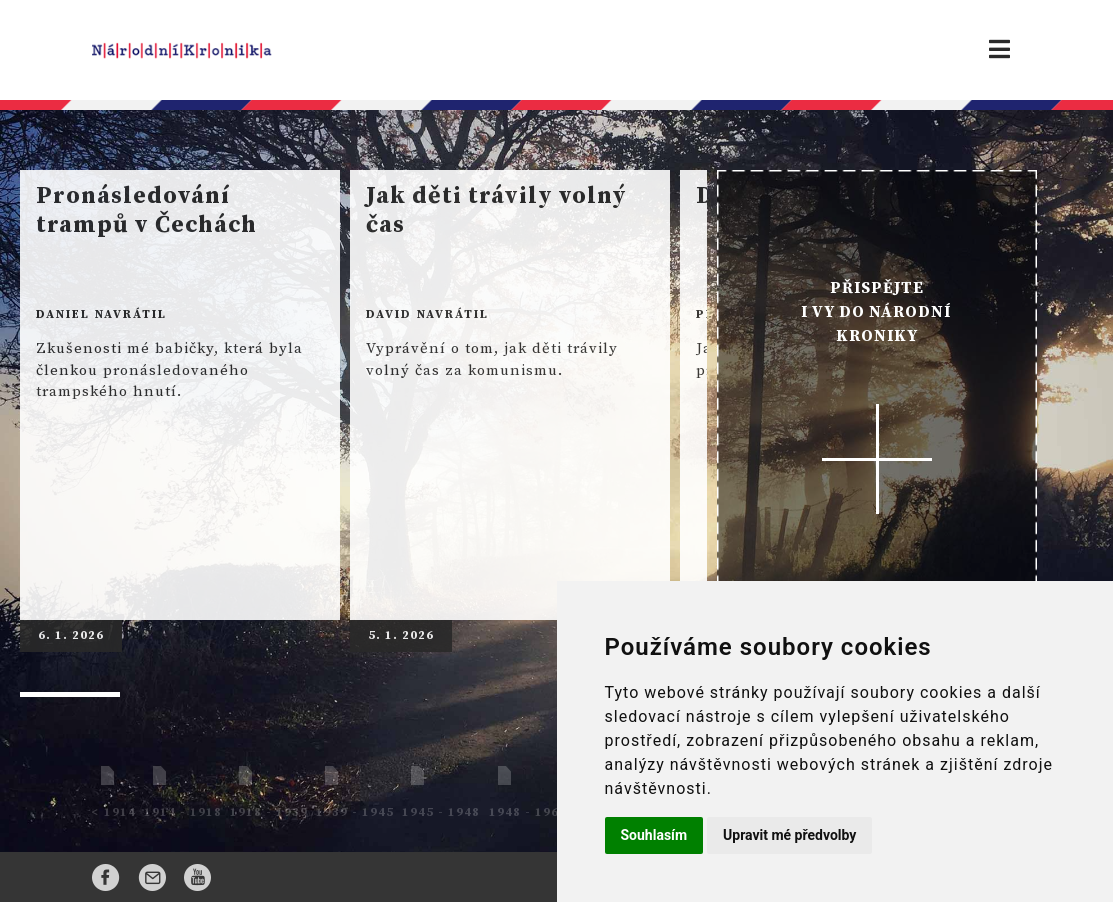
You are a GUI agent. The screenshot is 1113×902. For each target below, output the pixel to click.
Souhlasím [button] (654, 835)
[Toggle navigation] (999, 50)
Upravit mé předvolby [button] (789, 835)
